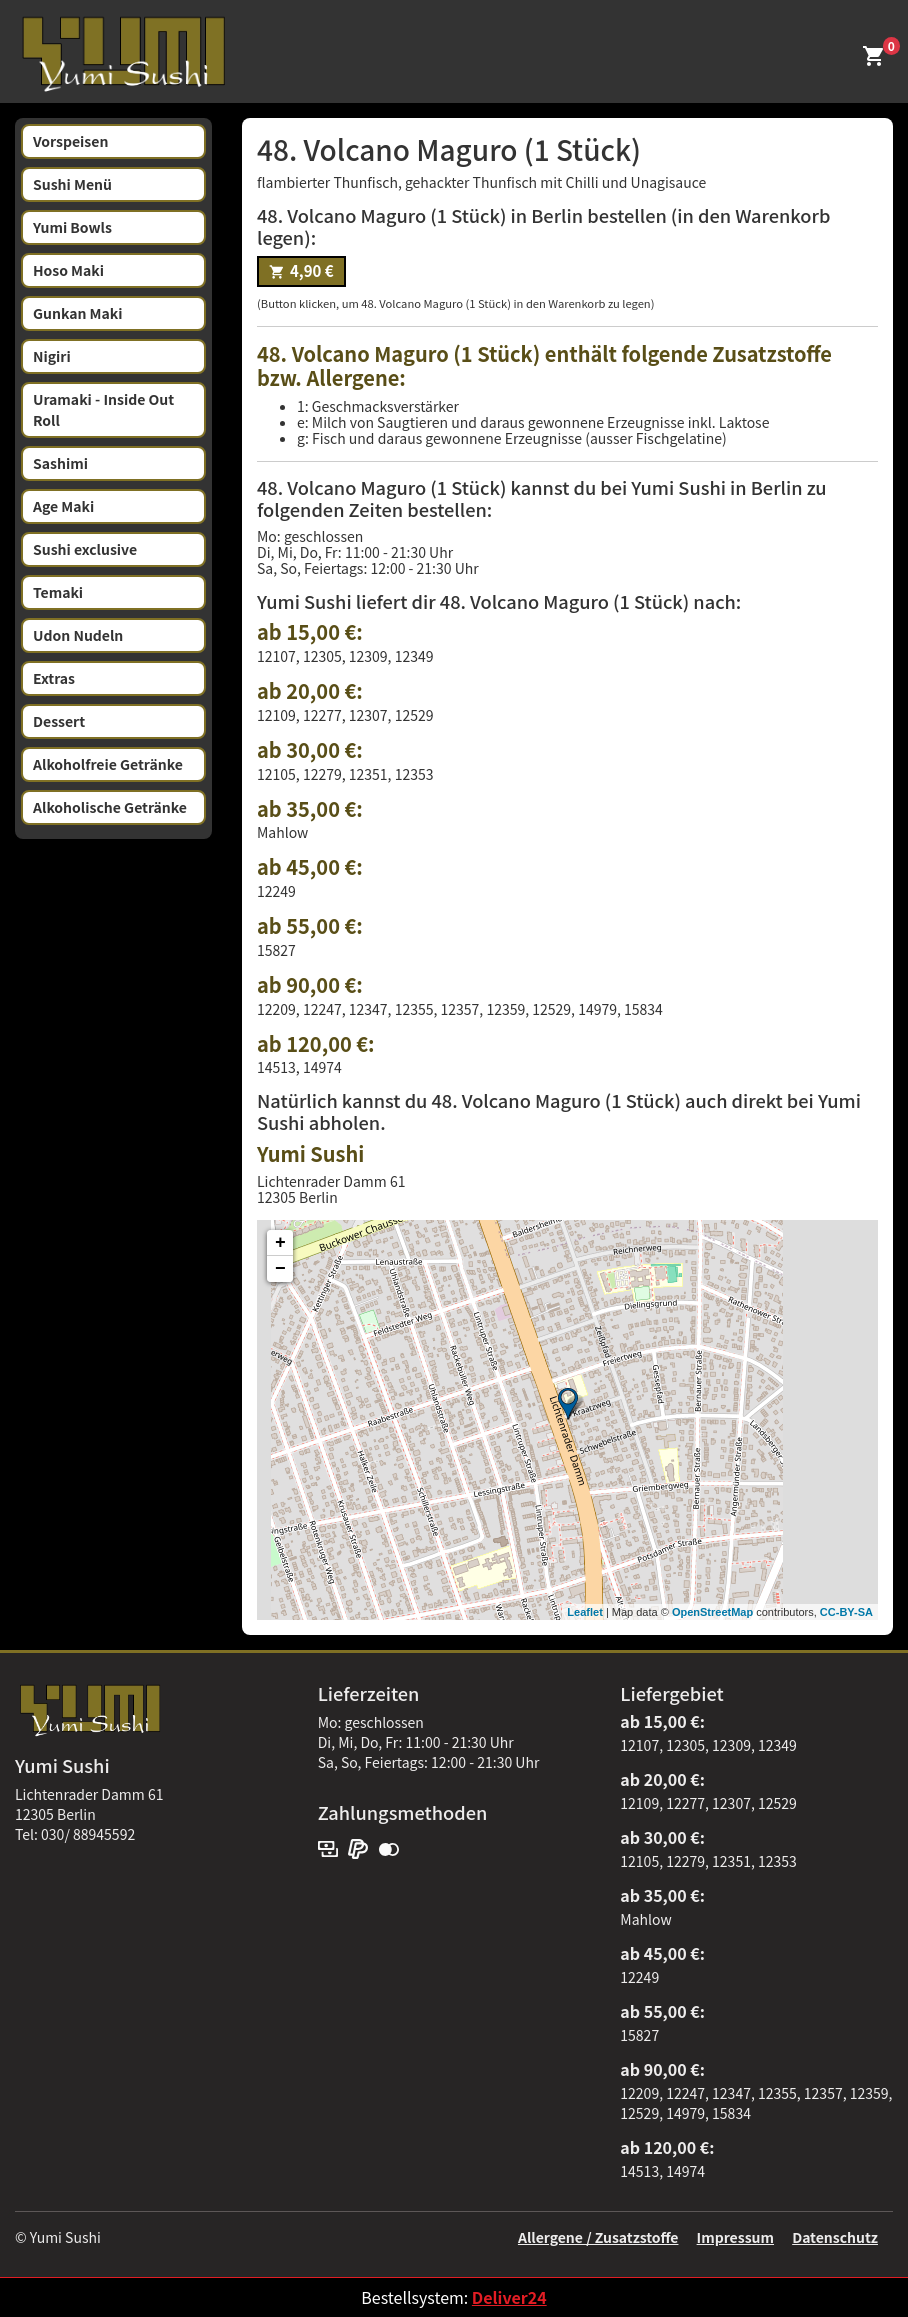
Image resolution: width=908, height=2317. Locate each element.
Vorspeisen (70, 141)
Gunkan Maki (78, 313)
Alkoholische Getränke (110, 807)
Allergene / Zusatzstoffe (598, 2237)
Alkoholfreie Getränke (108, 764)
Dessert (59, 721)
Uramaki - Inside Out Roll (103, 409)
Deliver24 (509, 2297)
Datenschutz (835, 2237)
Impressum (735, 2237)
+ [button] (280, 1243)
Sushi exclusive (85, 549)
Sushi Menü (72, 184)
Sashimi (60, 463)
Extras (54, 678)
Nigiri (52, 356)
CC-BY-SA (846, 1612)
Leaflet (584, 1612)
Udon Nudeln (78, 635)
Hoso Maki (68, 270)
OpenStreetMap (712, 1612)
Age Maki (63, 506)
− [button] (280, 1269)
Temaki (58, 592)
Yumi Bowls (72, 227)
